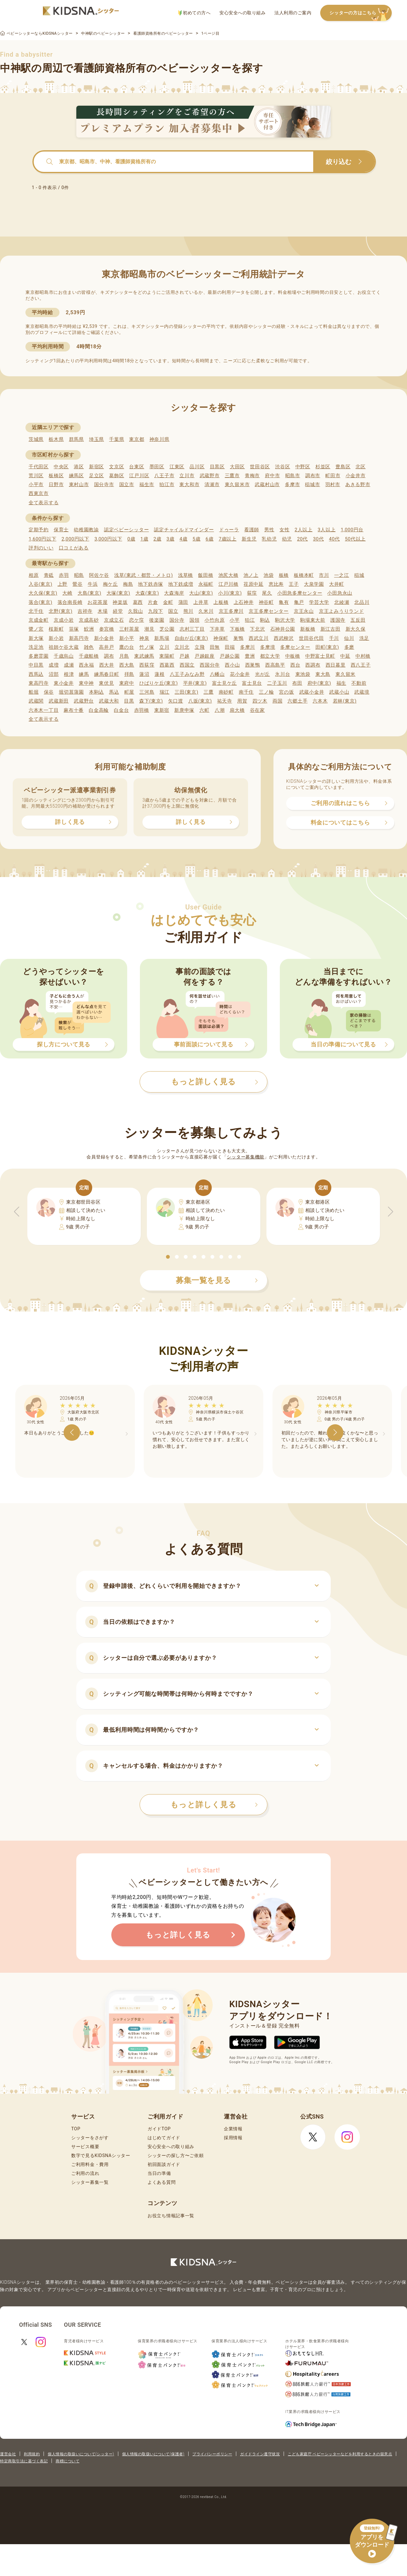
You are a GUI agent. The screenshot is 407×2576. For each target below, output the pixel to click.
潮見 (149, 629)
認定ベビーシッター (126, 530)
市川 (324, 575)
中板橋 (292, 656)
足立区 (96, 475)
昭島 (79, 575)
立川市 (186, 475)
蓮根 (159, 674)
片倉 (153, 602)
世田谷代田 (311, 638)
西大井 (106, 665)
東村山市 (79, 484)
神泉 (144, 638)
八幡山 (217, 674)
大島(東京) (89, 593)
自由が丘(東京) (191, 638)
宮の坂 (286, 692)
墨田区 (156, 467)
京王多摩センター (269, 611)
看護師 (251, 530)
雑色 (89, 647)
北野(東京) (60, 611)
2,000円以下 (75, 539)
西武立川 (259, 638)
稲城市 (312, 484)
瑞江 (164, 692)
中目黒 (36, 665)
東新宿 (161, 710)
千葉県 (116, 439)
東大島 (322, 674)
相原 (33, 575)
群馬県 (76, 439)
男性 (269, 530)
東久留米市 (237, 484)
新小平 (126, 638)
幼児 (287, 539)
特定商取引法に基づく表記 (24, 2461)
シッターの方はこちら (360, 13)
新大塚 (36, 638)
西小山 (232, 665)
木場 (102, 611)
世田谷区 (260, 467)
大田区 (237, 467)
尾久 (267, 593)
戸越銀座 (205, 656)
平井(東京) (195, 683)
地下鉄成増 (180, 584)
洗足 (364, 638)
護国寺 (337, 620)
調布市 (312, 475)
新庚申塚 (184, 710)
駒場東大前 (312, 620)
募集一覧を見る (217, 1280)
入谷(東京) (40, 584)
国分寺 (176, 620)
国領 (194, 620)
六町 (204, 710)
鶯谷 (77, 584)
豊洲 (250, 656)
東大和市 (189, 484)
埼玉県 (96, 439)
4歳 (184, 539)
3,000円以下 (108, 539)
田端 (230, 647)
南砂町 (226, 692)
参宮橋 (106, 629)
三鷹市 (232, 475)
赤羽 (64, 575)
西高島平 (275, 665)
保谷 (49, 692)
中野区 (302, 467)
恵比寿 (276, 584)
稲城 (359, 575)
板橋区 (56, 475)
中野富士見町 (320, 656)
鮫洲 (89, 629)
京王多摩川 (231, 611)
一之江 (341, 575)
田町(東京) (327, 647)
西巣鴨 (252, 665)
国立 (173, 611)
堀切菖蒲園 (71, 692)
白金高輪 (99, 710)
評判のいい (41, 548)
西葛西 (167, 665)
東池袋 (302, 674)
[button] (168, 1257)
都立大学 (270, 656)
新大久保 (356, 629)
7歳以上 (228, 539)
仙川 (349, 638)
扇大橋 (237, 710)
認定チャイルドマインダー (184, 530)
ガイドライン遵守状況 (260, 2454)
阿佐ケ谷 (99, 575)
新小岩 (56, 638)
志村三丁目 (192, 629)
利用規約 (32, 2454)
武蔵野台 (84, 701)
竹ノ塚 (146, 647)
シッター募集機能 (245, 1156)
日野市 (56, 484)
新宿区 (96, 467)
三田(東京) (186, 692)
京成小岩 (64, 620)
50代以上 (355, 539)
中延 (345, 656)
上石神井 (244, 602)
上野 (62, 584)
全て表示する (44, 503)
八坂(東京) (200, 701)
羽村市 (332, 484)
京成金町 (39, 620)
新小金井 (104, 638)
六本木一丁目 (44, 710)
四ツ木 (259, 701)
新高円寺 (79, 638)
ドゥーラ (229, 530)
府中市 (272, 475)
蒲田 (183, 602)
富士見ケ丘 (224, 683)
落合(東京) (40, 602)
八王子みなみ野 (187, 674)
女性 (284, 530)
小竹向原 (214, 620)
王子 (294, 584)
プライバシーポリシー (212, 2454)
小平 (234, 620)
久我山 (135, 611)
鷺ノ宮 (36, 629)
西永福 (86, 665)
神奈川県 (159, 439)
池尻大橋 (228, 575)
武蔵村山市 (267, 484)
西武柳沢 (284, 638)
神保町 (220, 638)
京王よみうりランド (341, 611)
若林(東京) (345, 701)
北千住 (36, 611)
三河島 (146, 692)
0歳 (131, 539)
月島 (124, 656)
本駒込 (96, 692)
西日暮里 (336, 665)
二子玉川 (277, 683)
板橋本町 (304, 575)
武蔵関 (36, 701)
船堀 (33, 692)
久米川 (205, 611)
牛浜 (93, 584)
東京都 (136, 439)
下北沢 (257, 629)
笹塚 (74, 629)
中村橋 (362, 656)
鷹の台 (126, 647)
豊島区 (342, 467)
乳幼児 (269, 539)
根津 (69, 674)
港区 (79, 467)
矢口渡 (175, 701)
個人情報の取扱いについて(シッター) (81, 2454)
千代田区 (39, 467)
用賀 (242, 701)
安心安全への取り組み (242, 12)
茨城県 (36, 439)
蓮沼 (144, 674)
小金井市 (356, 475)
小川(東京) (230, 593)
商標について (67, 2461)
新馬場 (161, 638)
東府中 (126, 683)
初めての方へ (194, 13)
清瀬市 (211, 484)
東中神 (86, 683)
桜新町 (56, 629)
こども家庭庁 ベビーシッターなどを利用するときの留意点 (340, 2454)
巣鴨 (238, 638)
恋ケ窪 (136, 620)
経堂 (118, 611)
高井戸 (106, 647)
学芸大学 (319, 602)
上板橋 (220, 602)
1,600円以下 (42, 539)
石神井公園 (282, 629)
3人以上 (326, 530)
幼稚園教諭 (86, 530)
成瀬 (69, 665)
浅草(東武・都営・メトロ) (143, 575)
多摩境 (267, 647)
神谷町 (266, 602)
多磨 (349, 647)
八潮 (219, 710)
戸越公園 (230, 656)
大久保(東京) (43, 593)
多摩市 (292, 484)
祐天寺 (224, 701)
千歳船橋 (89, 656)
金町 (168, 602)
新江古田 (331, 629)
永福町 (205, 584)
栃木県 (56, 439)
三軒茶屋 (129, 629)
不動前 (358, 683)
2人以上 (304, 530)
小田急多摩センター (299, 593)
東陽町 (166, 656)
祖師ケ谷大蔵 (64, 647)
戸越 (184, 656)
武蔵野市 (210, 475)
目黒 (129, 701)
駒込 (265, 620)
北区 (360, 467)
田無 (215, 647)
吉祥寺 (85, 611)
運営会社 (8, 2454)
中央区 (61, 467)
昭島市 (292, 475)
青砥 (49, 575)
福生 (341, 683)
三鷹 (208, 692)
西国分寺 (210, 665)
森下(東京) (151, 701)
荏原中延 (254, 584)
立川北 (182, 647)
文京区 (116, 467)
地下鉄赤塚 (150, 584)
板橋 (284, 575)
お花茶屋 (97, 602)
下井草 (217, 629)
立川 (164, 647)
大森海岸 (174, 593)
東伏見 (106, 683)
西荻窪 (146, 665)
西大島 (126, 665)
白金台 (121, 710)
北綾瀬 (341, 602)
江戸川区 (139, 475)
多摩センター (295, 647)
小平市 (36, 484)
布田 (297, 683)
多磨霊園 (39, 656)
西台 (295, 665)
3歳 (171, 539)
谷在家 (257, 710)
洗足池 (36, 647)
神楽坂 (120, 602)
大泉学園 (314, 584)
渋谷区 (282, 467)
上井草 (200, 602)
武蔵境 (361, 692)
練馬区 (76, 475)
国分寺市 (104, 484)
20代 (302, 539)
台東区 (136, 467)
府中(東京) (319, 683)
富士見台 (252, 683)
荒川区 (36, 475)
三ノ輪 (266, 692)
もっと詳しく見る (214, 1804)
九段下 (155, 611)
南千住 (246, 692)
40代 (334, 539)
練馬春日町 (106, 674)
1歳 (144, 539)
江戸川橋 (228, 584)
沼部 (54, 674)
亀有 (284, 602)
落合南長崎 (70, 602)
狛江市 (166, 484)
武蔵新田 (59, 701)
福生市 (146, 484)
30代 (318, 539)
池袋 (268, 575)
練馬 (84, 674)
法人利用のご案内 (292, 12)
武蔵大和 (109, 701)
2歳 (157, 539)
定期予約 (39, 530)
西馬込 (36, 674)
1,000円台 (352, 530)
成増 (54, 665)
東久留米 (345, 674)
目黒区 (217, 467)
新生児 (249, 539)
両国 (277, 701)
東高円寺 (39, 683)
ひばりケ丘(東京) (158, 683)
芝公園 (167, 629)
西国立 (187, 665)
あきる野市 (357, 484)
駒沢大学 (285, 620)
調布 (109, 656)
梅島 (128, 584)
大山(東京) (201, 593)
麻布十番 (74, 710)
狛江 (250, 620)
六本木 (320, 701)
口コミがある (74, 548)
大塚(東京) (118, 593)
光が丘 (262, 674)
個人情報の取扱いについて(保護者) (153, 2454)
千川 (334, 638)
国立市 (126, 484)
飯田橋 (205, 575)
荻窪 (252, 593)
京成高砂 (89, 620)
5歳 (197, 539)
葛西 (138, 602)
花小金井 (240, 674)
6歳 (210, 539)
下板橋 (237, 629)
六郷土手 (297, 701)
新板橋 (307, 629)
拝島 (129, 674)
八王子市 (164, 475)
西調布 (312, 665)
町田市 (332, 475)
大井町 (336, 584)
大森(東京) (147, 593)
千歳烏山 (64, 656)
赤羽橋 (141, 710)
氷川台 (282, 674)
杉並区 (322, 467)
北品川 (361, 602)
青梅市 (252, 475)
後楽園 (156, 620)
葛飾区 (116, 475)
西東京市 (39, 493)
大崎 (67, 593)
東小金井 (64, 683)
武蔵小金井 (311, 692)
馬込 (114, 692)
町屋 (129, 692)
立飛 (199, 647)
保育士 (61, 530)
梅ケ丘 (110, 584)
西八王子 (361, 665)
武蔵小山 (339, 692)
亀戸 (299, 602)
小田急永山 (339, 593)
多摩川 (247, 647)
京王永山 (304, 611)
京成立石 (114, 620)
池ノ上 (251, 575)
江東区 (176, 467)
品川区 (197, 467)
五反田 (357, 620)
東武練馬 (144, 656)
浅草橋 (185, 575)
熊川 (188, 611)
